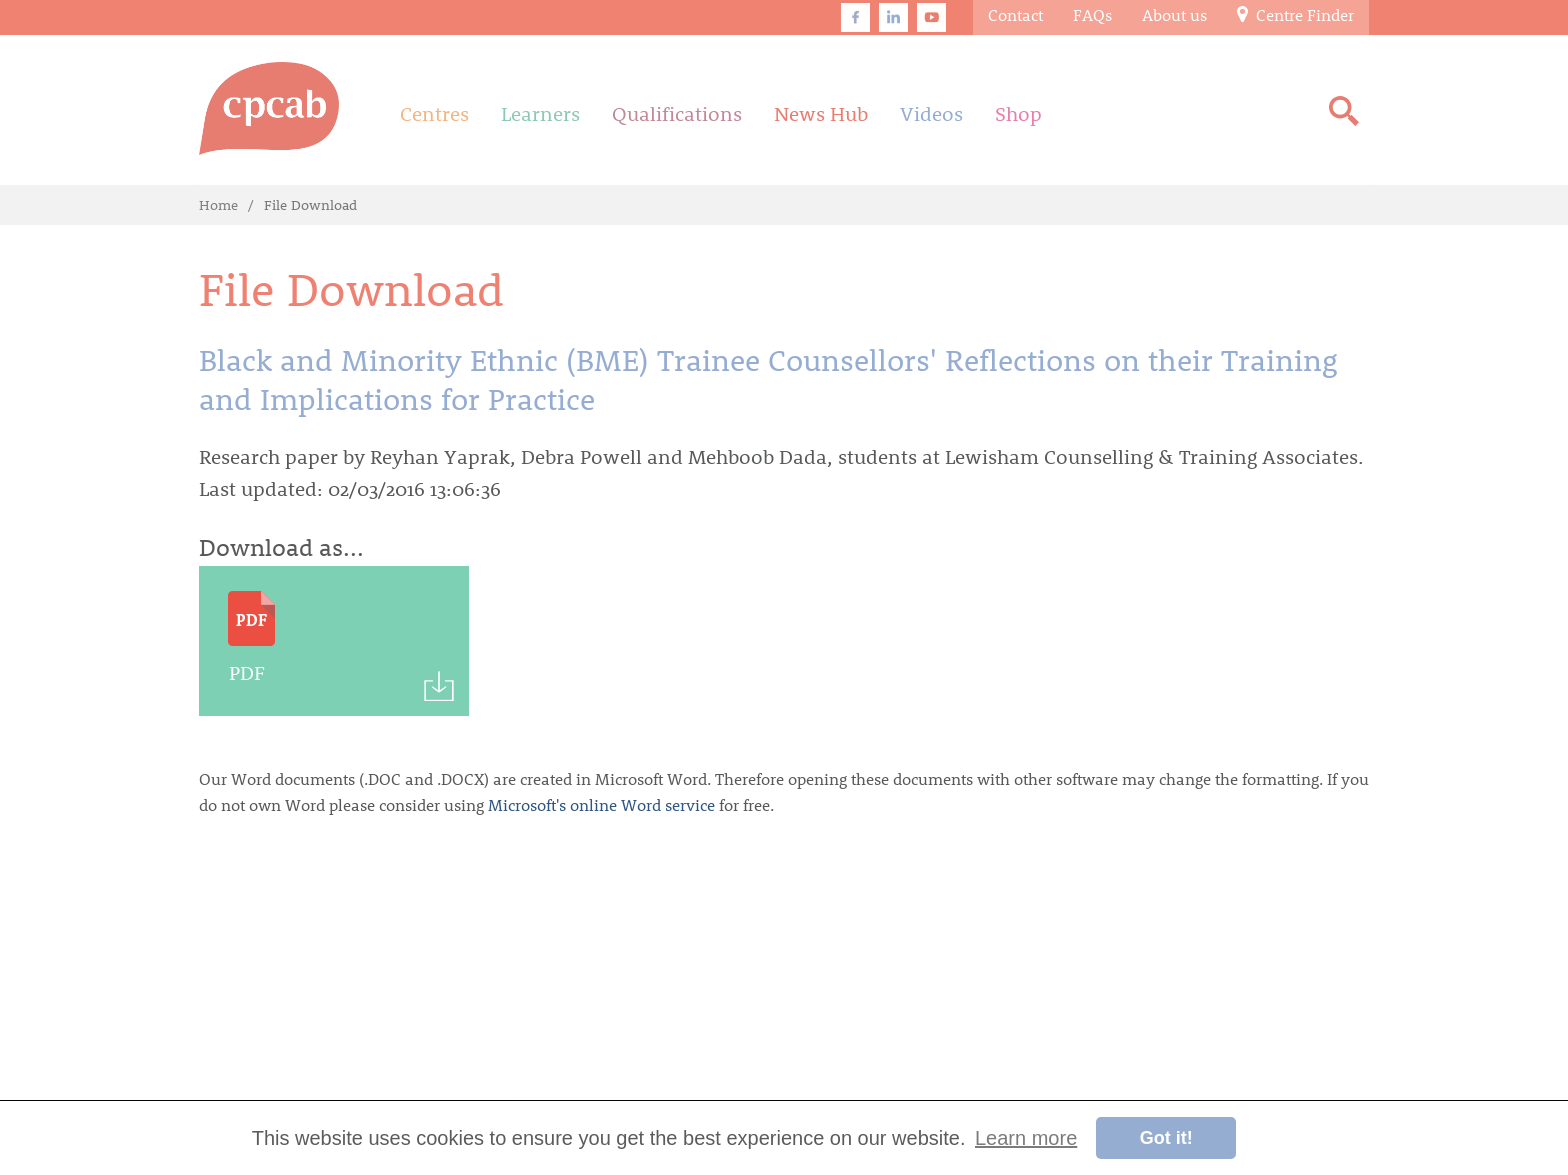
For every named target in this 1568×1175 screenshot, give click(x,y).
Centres (434, 113)
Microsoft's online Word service (601, 804)
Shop (1018, 113)
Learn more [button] (1026, 1138)
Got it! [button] (1166, 1138)
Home (218, 204)
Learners (540, 113)
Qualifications (677, 113)
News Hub (821, 113)
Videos (931, 113)
